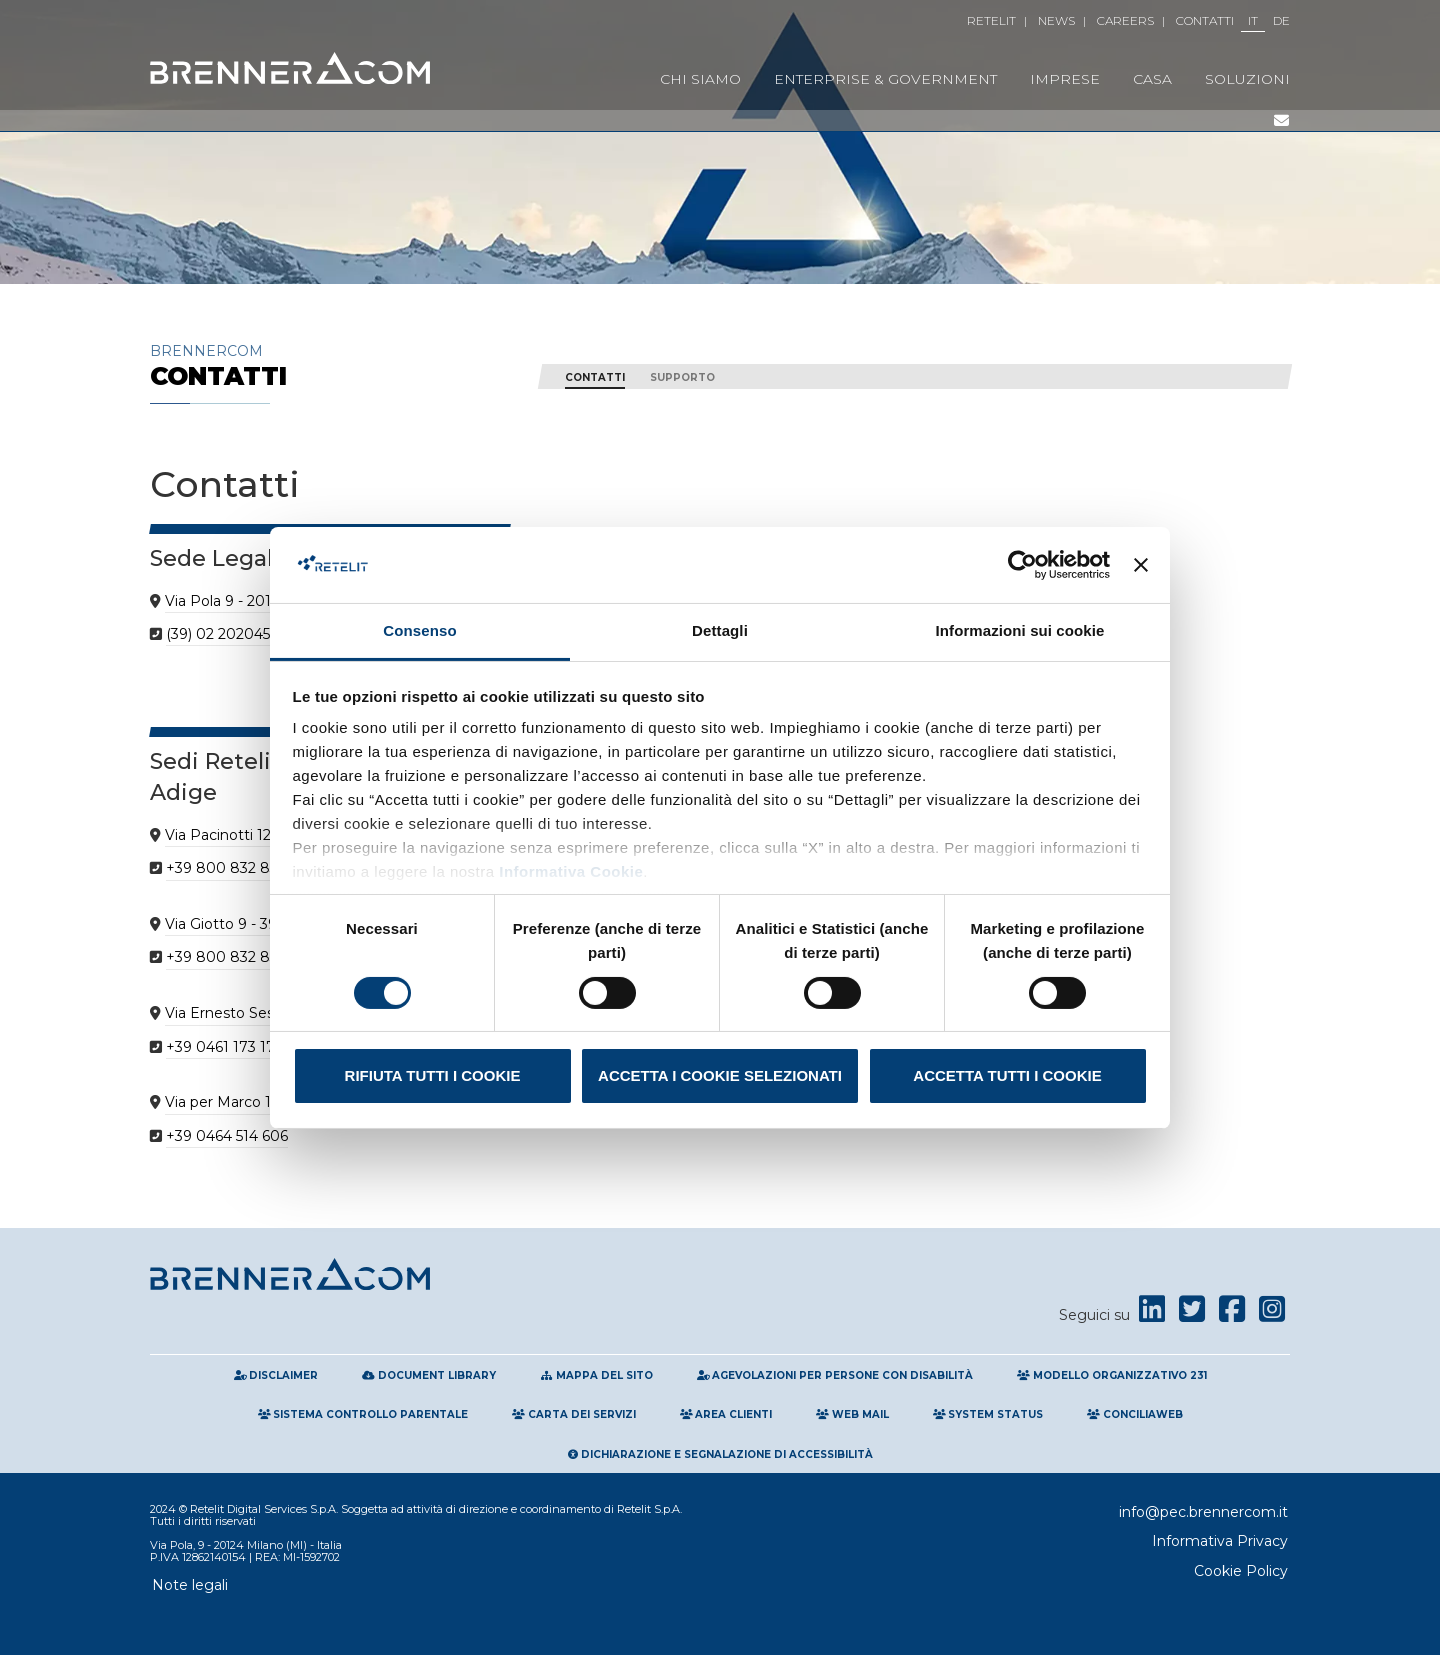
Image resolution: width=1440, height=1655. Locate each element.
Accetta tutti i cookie (1007, 1075)
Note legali (190, 1585)
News (1056, 20)
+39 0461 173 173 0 (231, 1047)
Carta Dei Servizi (574, 1414)
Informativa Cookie (569, 871)
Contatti (1205, 20)
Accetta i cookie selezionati (720, 1075)
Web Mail (852, 1414)
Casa (1152, 79)
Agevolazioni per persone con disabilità (835, 1375)
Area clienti (726, 1414)
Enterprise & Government (885, 79)
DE (1281, 20)
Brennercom (330, 365)
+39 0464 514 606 (227, 1136)
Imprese (1065, 79)
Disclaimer (276, 1375)
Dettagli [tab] (720, 630)
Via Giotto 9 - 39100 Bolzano (264, 924)
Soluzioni (1247, 79)
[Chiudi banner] (1141, 565)
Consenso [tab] (419, 630)
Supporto (682, 377)
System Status (988, 1414)
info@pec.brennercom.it (1203, 1512)
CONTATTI (595, 377)
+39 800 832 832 (226, 868)
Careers (1125, 20)
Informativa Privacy (1220, 1541)
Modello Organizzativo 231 (1112, 1375)
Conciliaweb (1135, 1414)
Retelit (991, 20)
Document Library (429, 1375)
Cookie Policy (1241, 1571)
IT (1253, 20)
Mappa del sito (596, 1375)
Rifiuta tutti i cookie (433, 1075)
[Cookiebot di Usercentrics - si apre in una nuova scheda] (1022, 565)
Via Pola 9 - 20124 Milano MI (263, 601)
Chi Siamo (700, 79)
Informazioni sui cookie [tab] (1020, 630)
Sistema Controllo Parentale (363, 1414)
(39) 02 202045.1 (222, 634)
